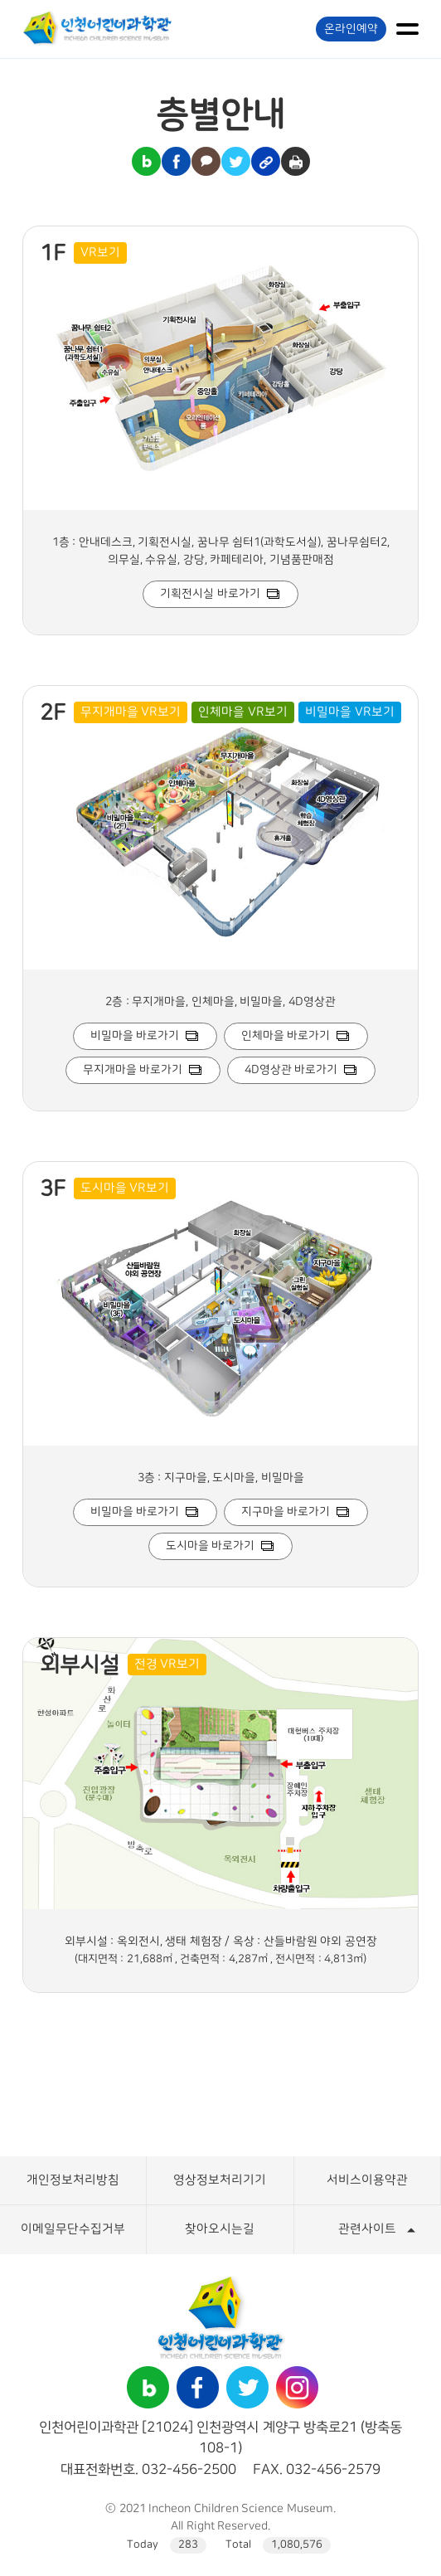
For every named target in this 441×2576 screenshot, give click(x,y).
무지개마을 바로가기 (133, 1070)
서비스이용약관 (367, 2180)
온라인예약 (351, 29)
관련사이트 (367, 2229)
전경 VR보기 (167, 1664)
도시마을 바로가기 (210, 1546)
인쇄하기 (295, 161)
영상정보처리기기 (219, 2180)
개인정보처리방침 (73, 2180)
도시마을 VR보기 (125, 1188)
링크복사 (265, 161)
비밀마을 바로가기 (135, 1036)
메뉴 (407, 29)
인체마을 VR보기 (243, 712)
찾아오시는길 (219, 2229)
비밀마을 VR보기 (350, 712)
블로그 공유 (146, 161)
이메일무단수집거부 (73, 2229)
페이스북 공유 (176, 161)
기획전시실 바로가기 (210, 593)
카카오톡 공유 (205, 161)
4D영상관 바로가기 (291, 1070)
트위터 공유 (235, 161)
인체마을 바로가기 (286, 1036)
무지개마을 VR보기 (131, 712)
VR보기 (100, 252)
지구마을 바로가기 (286, 1512)
